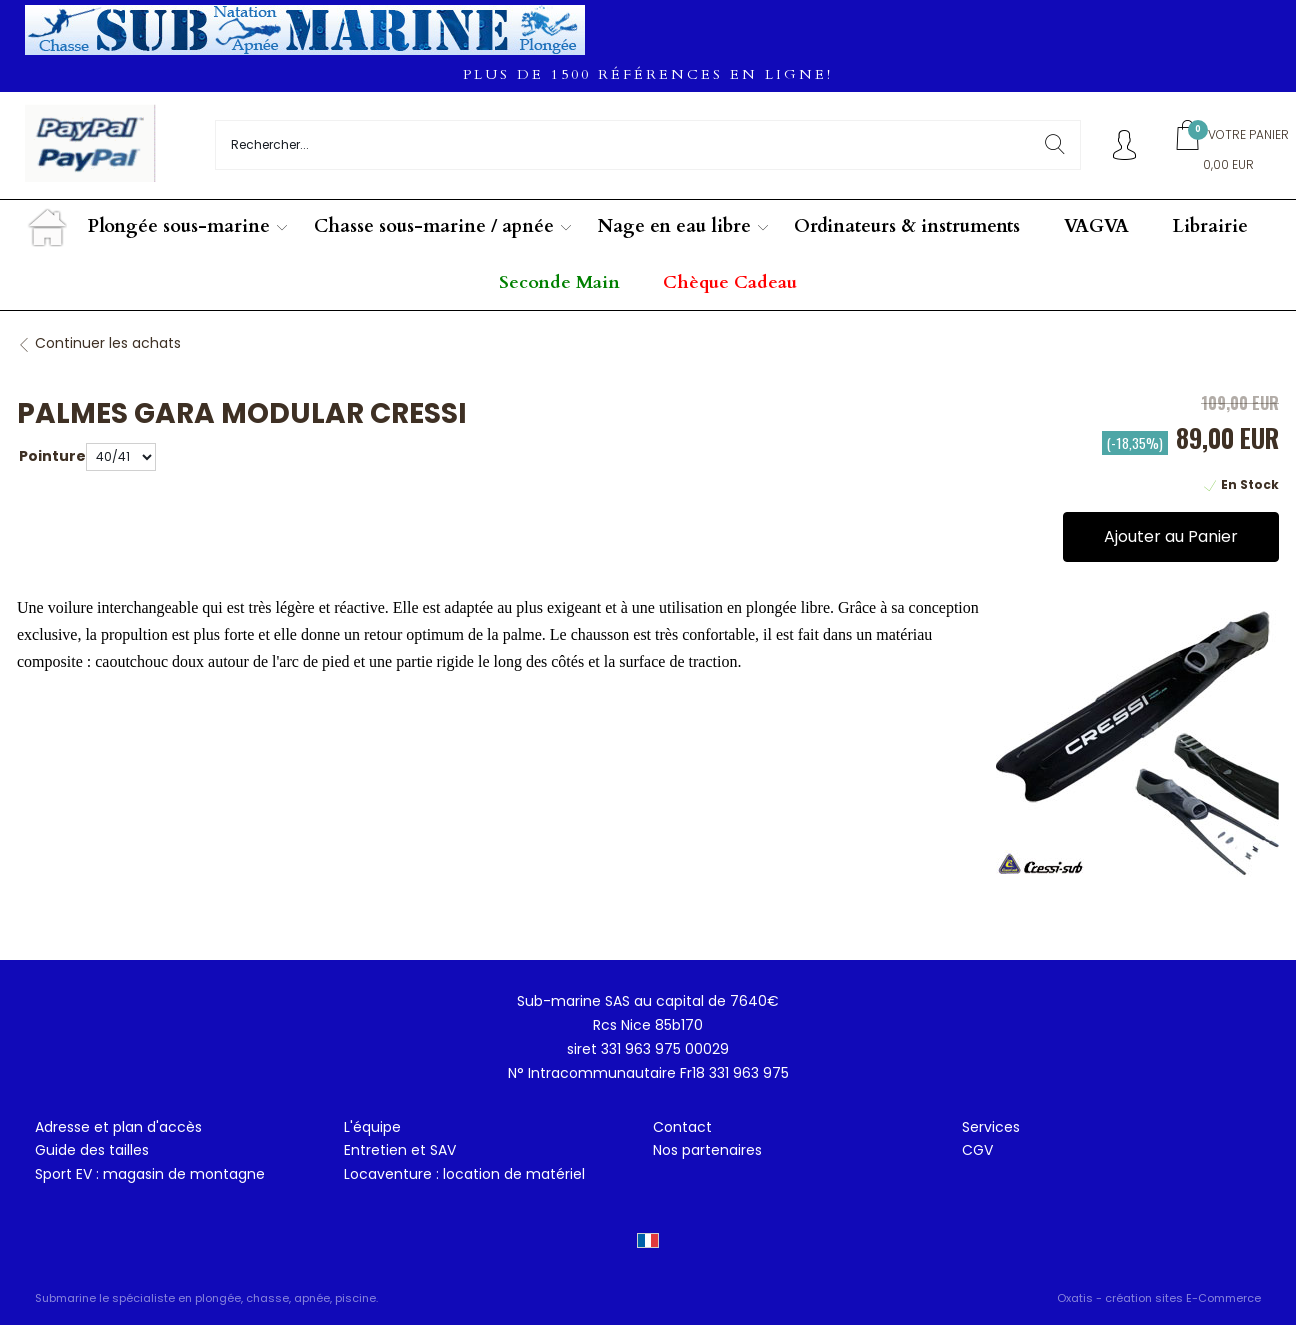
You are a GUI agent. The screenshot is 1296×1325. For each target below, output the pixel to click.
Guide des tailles (92, 1150)
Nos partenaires (707, 1150)
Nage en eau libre (674, 226)
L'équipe (372, 1127)
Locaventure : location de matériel (464, 1174)
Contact (682, 1127)
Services (991, 1127)
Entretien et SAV (400, 1150)
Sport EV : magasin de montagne (150, 1174)
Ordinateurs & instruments (907, 226)
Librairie (1210, 226)
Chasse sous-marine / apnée (434, 226)
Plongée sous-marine (179, 226)
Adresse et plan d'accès (118, 1127)
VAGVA (1096, 226)
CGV (977, 1150)
